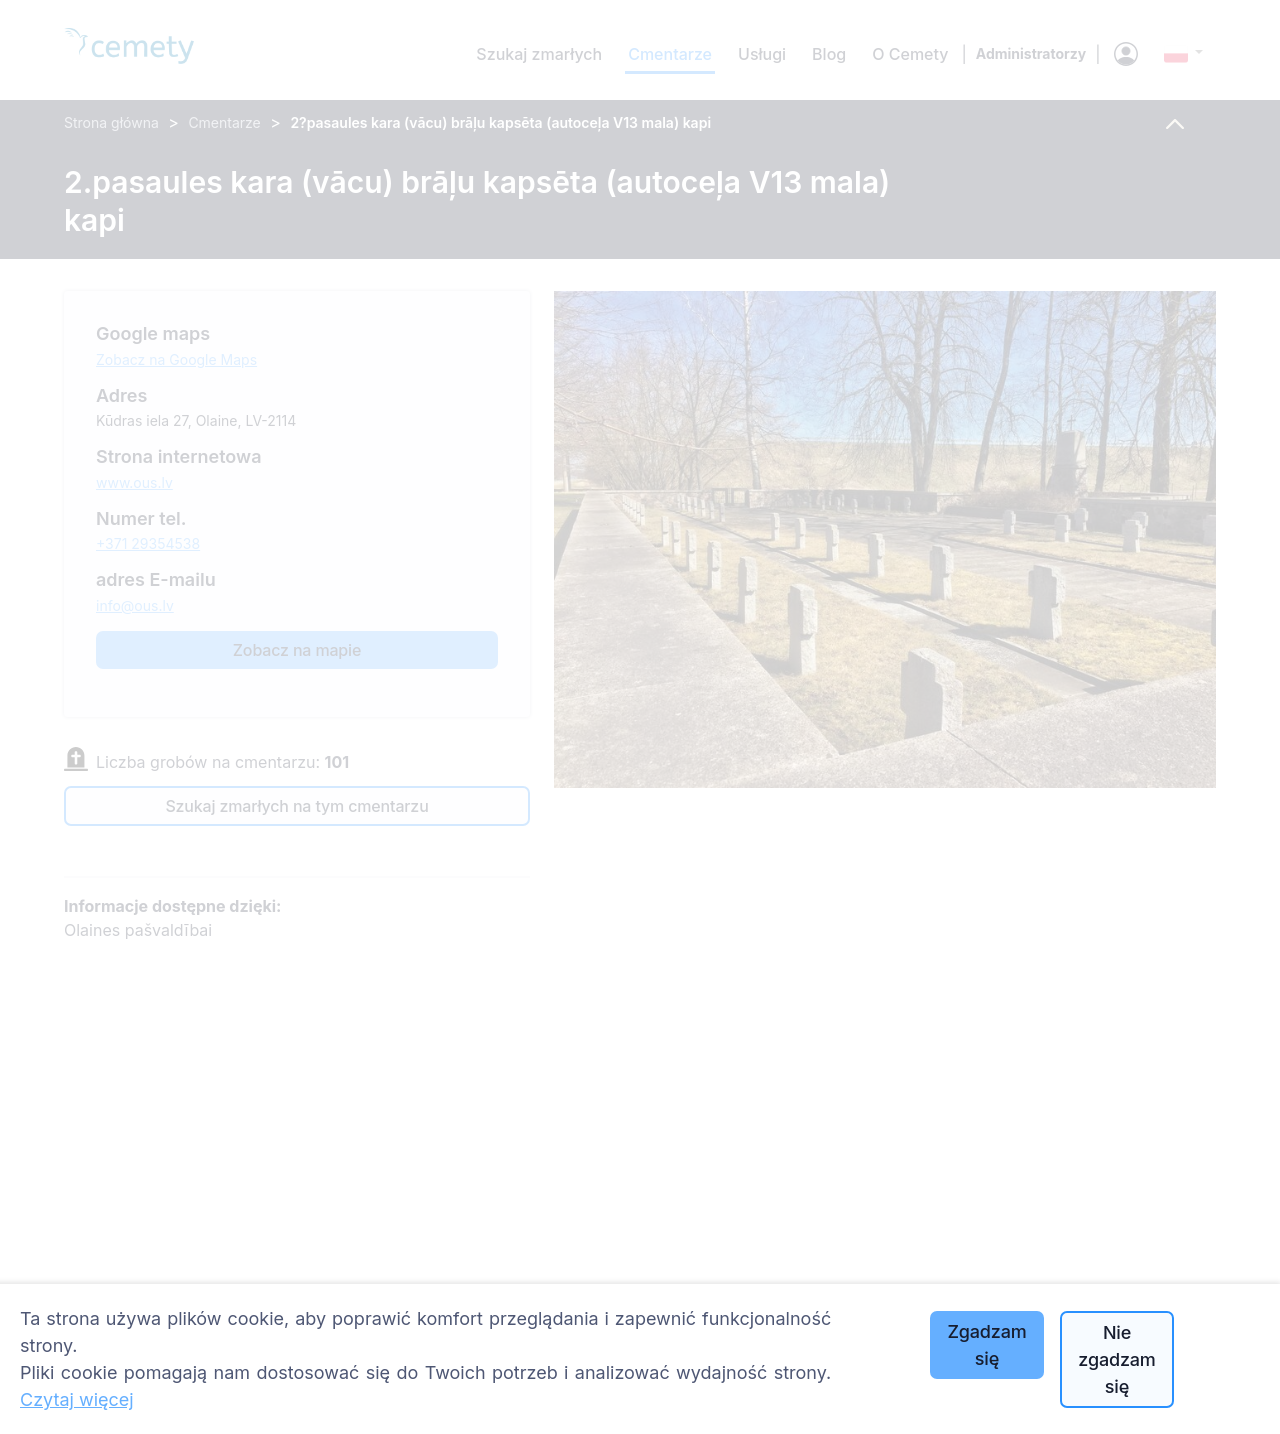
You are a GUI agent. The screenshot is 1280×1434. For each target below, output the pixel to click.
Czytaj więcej (77, 1399)
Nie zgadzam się (1116, 1359)
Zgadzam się (986, 1345)
